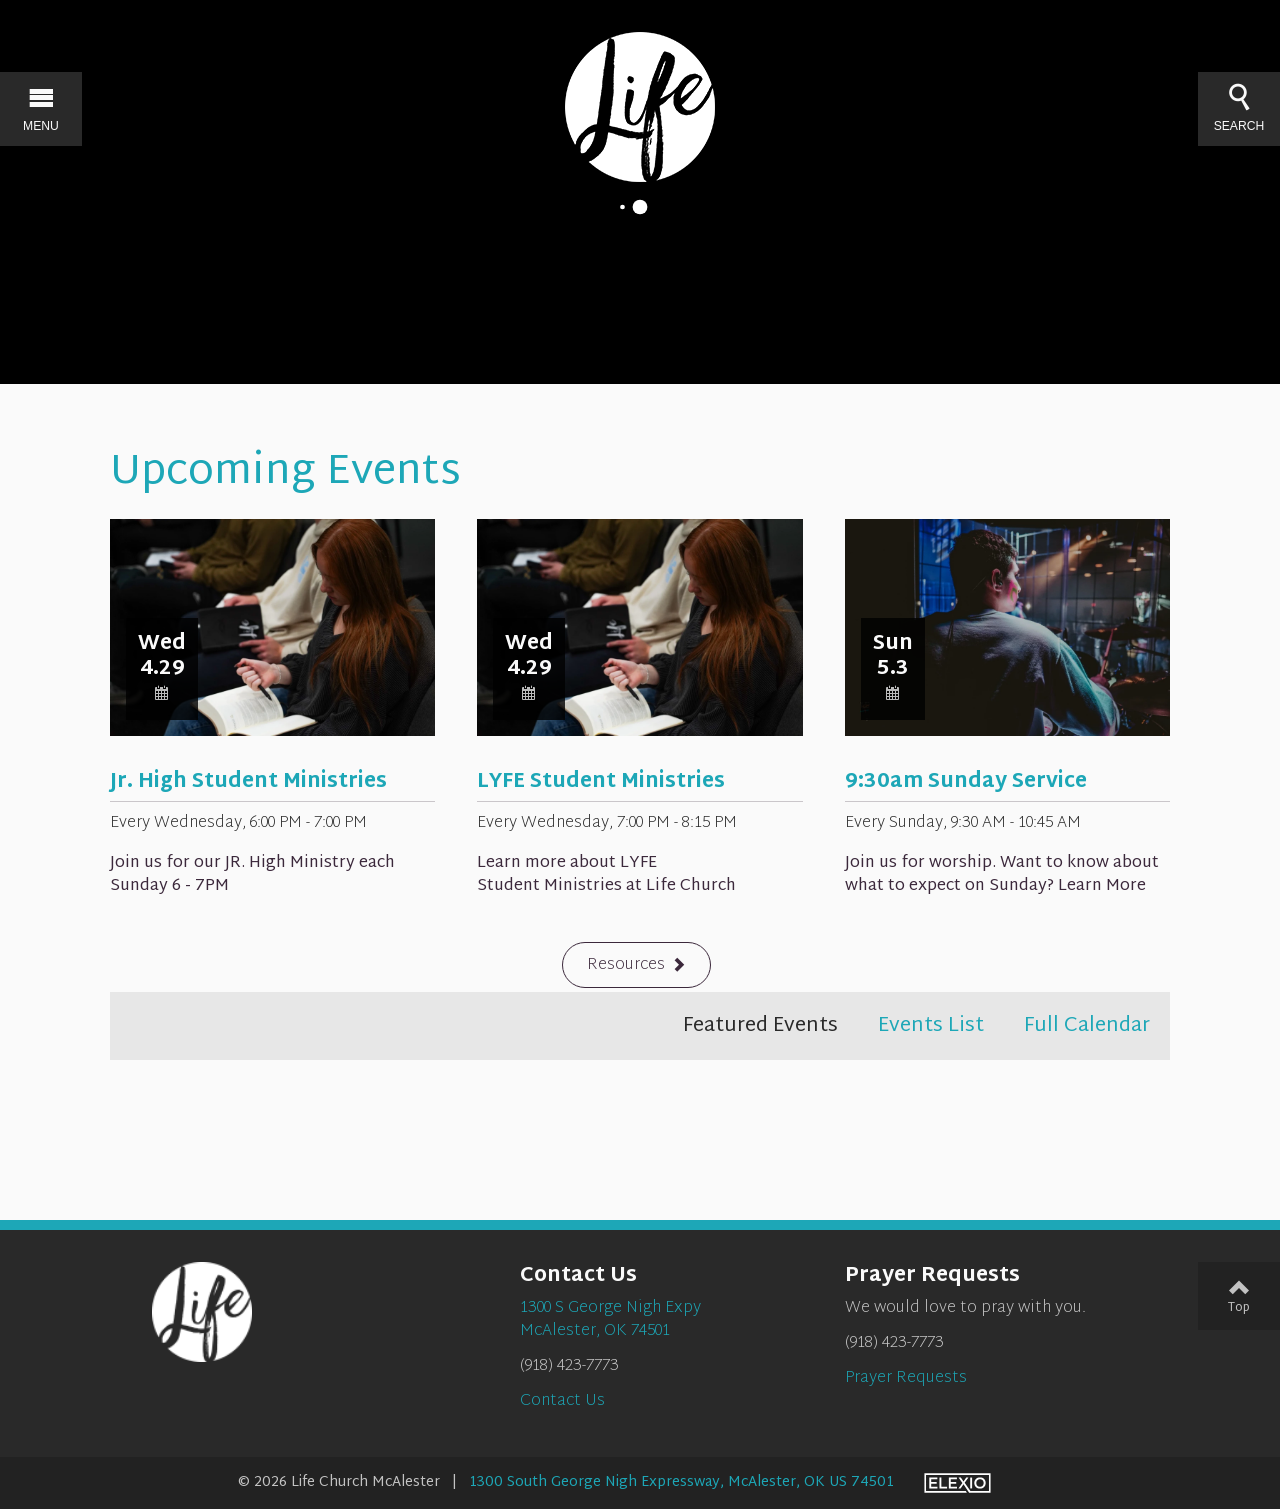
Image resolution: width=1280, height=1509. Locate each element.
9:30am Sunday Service (966, 782)
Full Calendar (1087, 1026)
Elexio (957, 1483)
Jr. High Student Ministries (248, 782)
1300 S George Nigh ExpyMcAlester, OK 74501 (610, 1320)
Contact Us (562, 1401)
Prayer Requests (906, 1378)
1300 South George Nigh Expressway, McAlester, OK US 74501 (681, 1482)
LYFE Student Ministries (601, 782)
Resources (626, 965)
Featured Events (760, 1026)
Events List (931, 1026)
